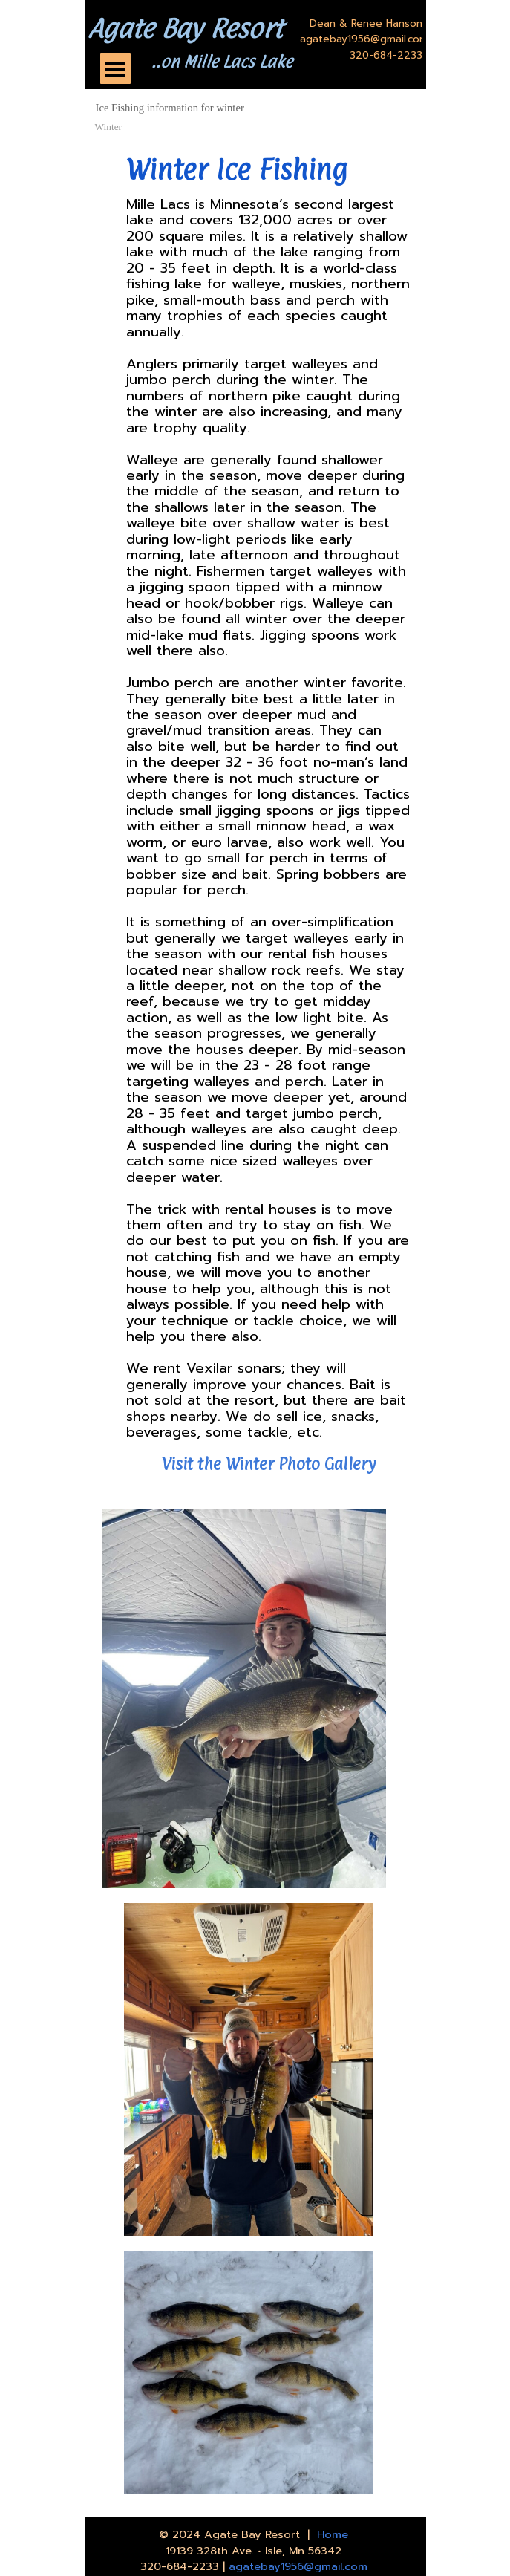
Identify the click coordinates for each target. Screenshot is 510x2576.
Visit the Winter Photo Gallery (269, 1464)
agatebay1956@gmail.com (298, 2566)
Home (332, 2534)
